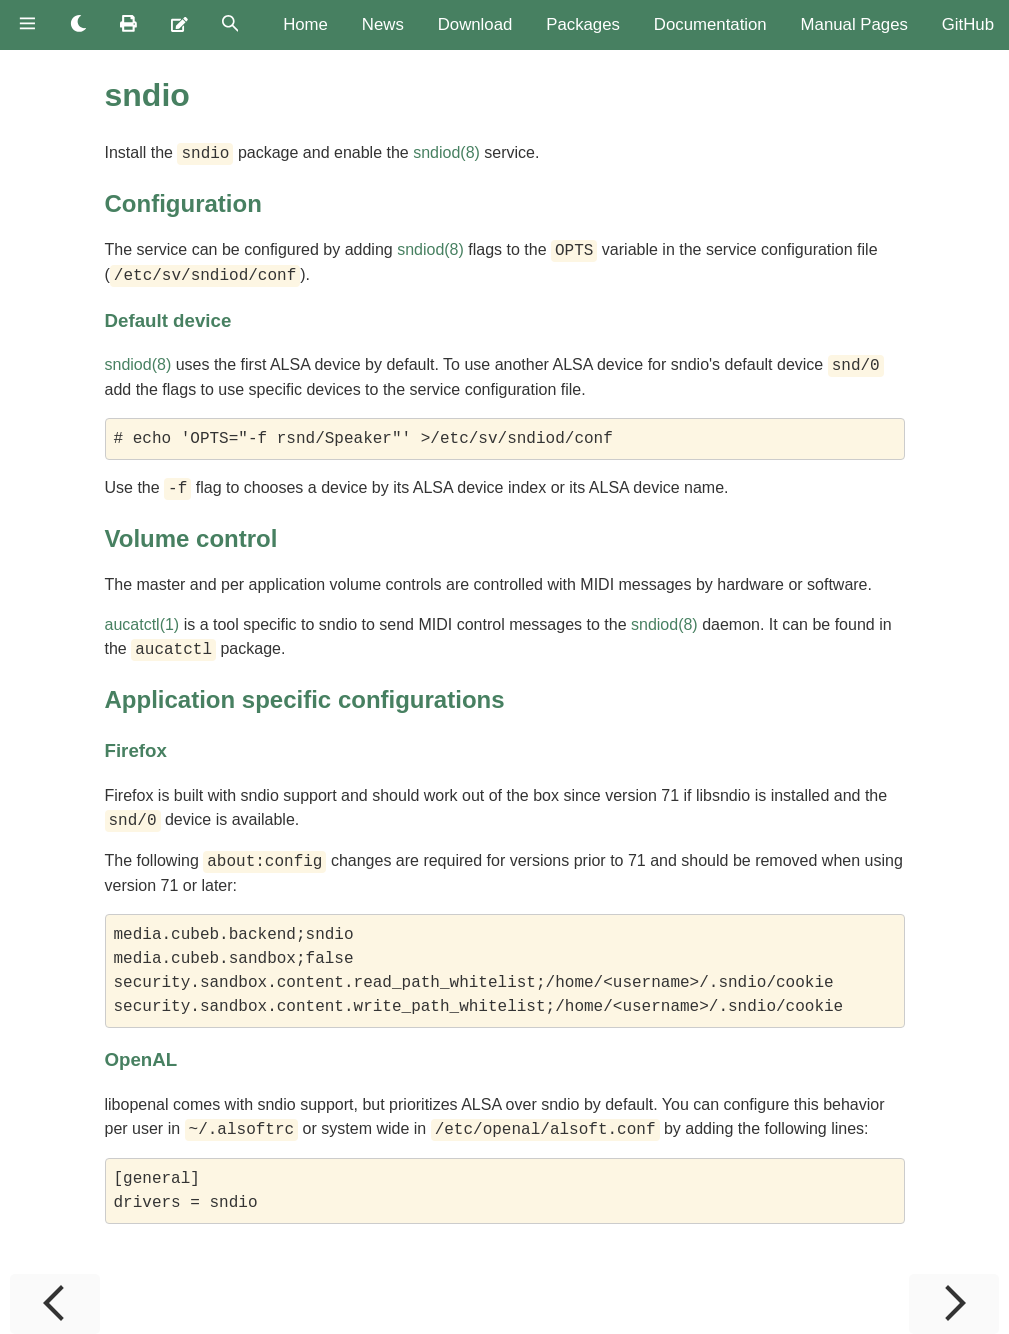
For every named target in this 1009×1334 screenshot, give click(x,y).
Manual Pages (854, 24)
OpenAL (141, 1059)
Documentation (710, 24)
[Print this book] (128, 25)
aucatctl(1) (142, 624)
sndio (147, 95)
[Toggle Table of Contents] (27, 25)
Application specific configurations (305, 699)
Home (305, 24)
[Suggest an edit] (179, 25)
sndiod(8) (446, 153)
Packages (583, 24)
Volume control (191, 538)
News (383, 24)
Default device (168, 320)
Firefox (136, 750)
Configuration (183, 203)
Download (475, 24)
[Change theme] (78, 25)
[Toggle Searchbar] (230, 25)
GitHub (968, 24)
